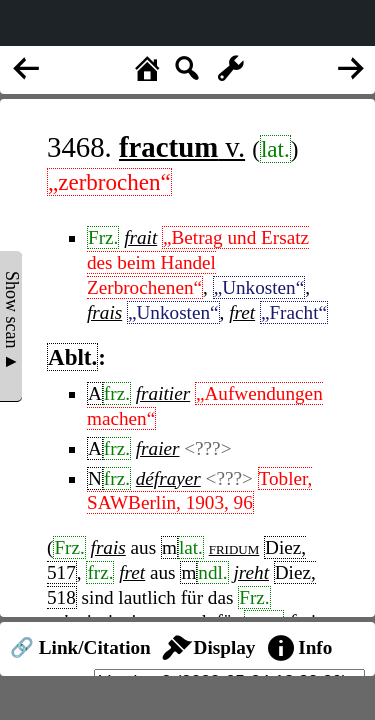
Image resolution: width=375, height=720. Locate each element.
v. (182, 147)
